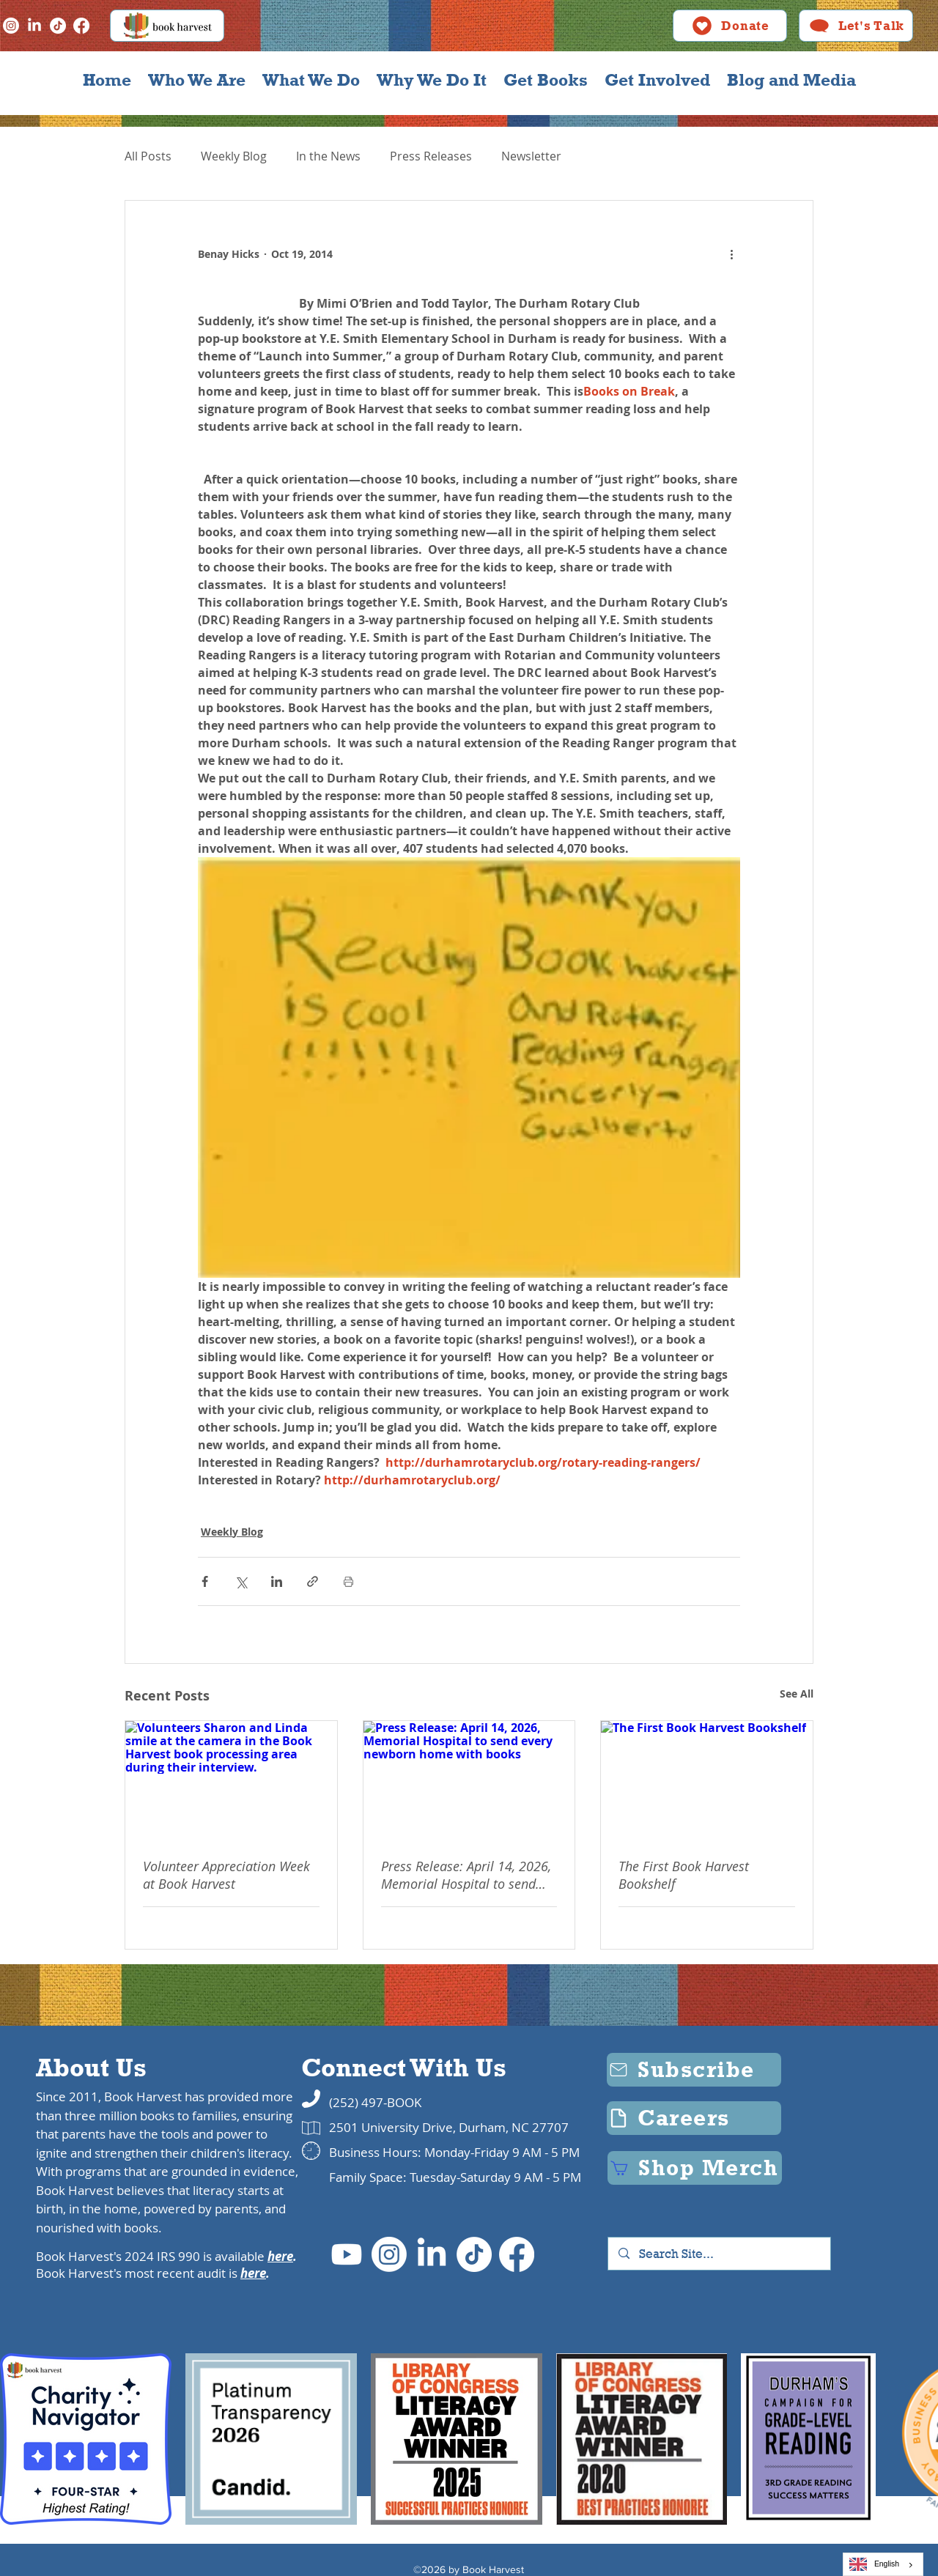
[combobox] (883, 2564)
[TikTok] (58, 26)
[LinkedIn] (34, 26)
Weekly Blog (234, 156)
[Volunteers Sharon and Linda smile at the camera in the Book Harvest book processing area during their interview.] (231, 1780)
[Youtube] (346, 2254)
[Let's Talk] (856, 26)
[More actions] (731, 253)
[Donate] (730, 26)
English (874, 2564)
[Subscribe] (694, 2070)
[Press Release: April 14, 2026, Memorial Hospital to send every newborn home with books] (469, 1780)
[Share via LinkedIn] (277, 1581)
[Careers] (694, 2118)
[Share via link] (313, 1581)
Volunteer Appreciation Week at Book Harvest (226, 1874)
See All (796, 1693)
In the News (328, 156)
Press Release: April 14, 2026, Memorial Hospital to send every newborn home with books (466, 1874)
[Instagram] (11, 26)
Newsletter (531, 156)
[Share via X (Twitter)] (241, 1581)
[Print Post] (348, 1581)
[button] (196, 80)
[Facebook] (81, 26)
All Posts (148, 156)
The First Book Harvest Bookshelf (683, 1874)
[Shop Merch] (695, 2168)
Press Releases (431, 156)
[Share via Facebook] (205, 1581)
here (280, 2256)
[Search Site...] (719, 2254)
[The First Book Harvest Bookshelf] (707, 1780)
